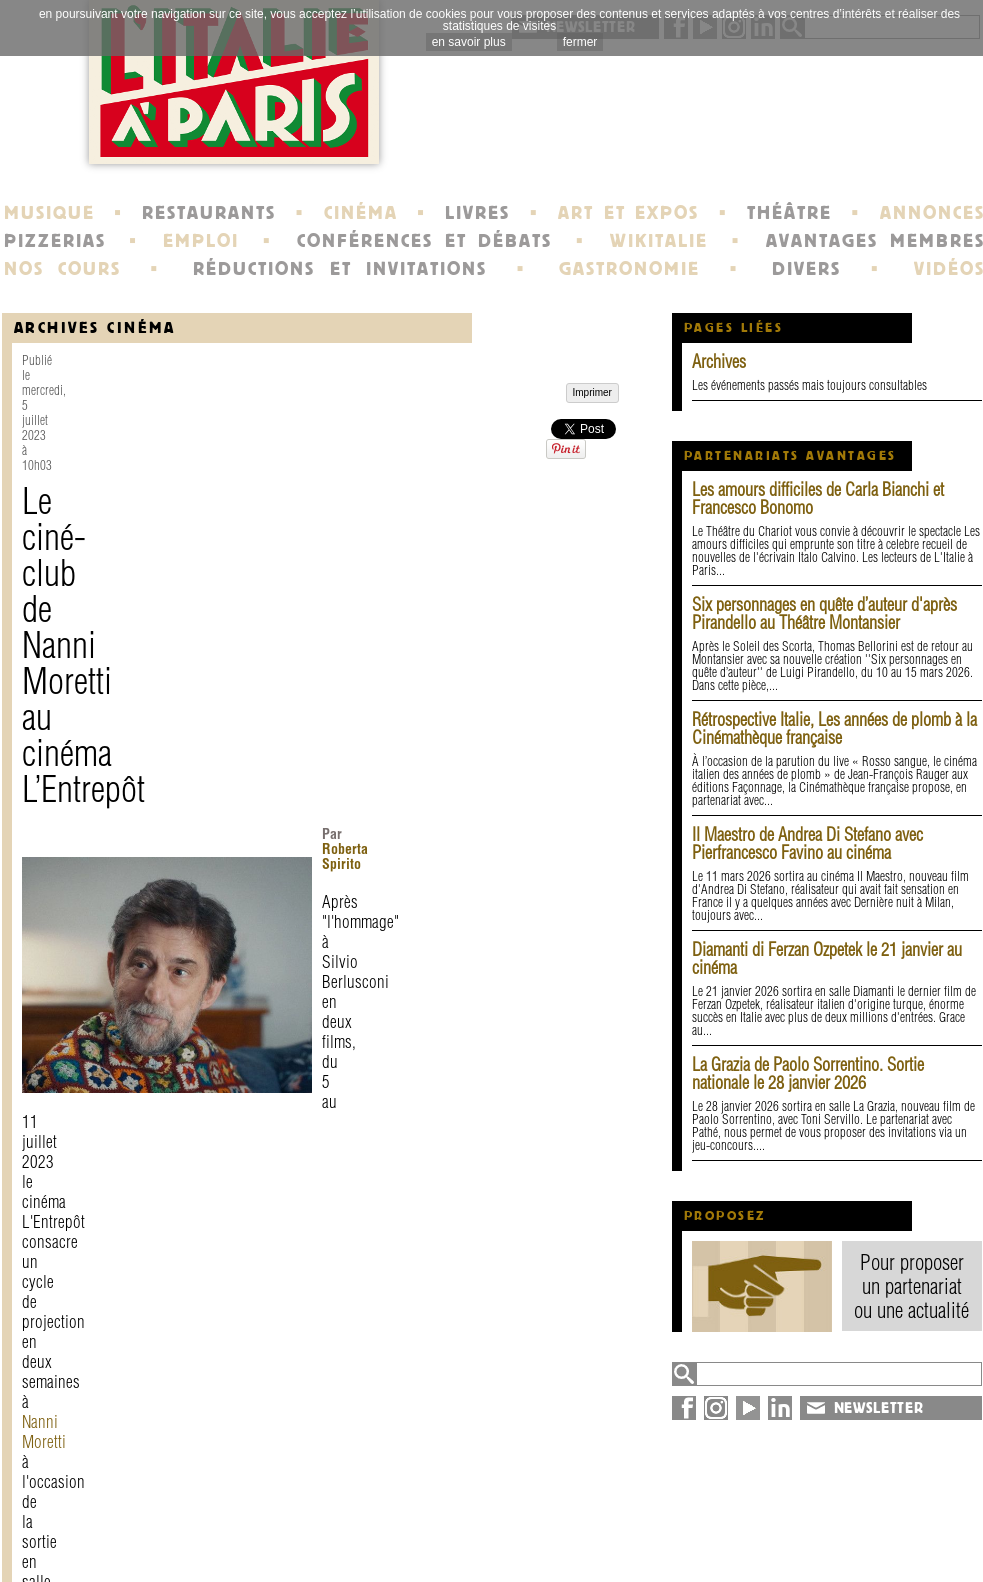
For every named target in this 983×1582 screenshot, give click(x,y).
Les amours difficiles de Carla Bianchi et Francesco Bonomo (818, 498)
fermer (580, 42)
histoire (435, 1510)
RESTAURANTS (209, 213)
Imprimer (68, 1294)
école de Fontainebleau (494, 1546)
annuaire (820, 1510)
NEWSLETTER (879, 1408)
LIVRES (477, 213)
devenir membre (277, 1546)
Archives (719, 361)
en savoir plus (469, 42)
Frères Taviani (300, 804)
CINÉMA (361, 213)
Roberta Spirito (388, 477)
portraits (440, 1528)
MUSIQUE (49, 213)
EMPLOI (201, 241)
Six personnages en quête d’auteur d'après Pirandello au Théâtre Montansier (824, 613)
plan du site (832, 1528)
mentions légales (279, 1528)
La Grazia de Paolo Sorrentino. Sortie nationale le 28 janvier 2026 (808, 1073)
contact (242, 1510)
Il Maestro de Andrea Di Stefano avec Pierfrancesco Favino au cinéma (807, 843)
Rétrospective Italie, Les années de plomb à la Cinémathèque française (834, 728)
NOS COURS (63, 269)
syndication (828, 1546)
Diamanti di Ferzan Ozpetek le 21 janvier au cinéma (827, 958)
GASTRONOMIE (629, 269)
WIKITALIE (659, 241)
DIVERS (806, 269)
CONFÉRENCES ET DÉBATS (424, 241)
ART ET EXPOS (628, 213)
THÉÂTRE (789, 213)
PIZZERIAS (55, 241)
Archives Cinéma (95, 327)
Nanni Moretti (490, 574)
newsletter (636, 1510)
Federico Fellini (306, 874)
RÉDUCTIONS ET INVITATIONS (340, 269)
